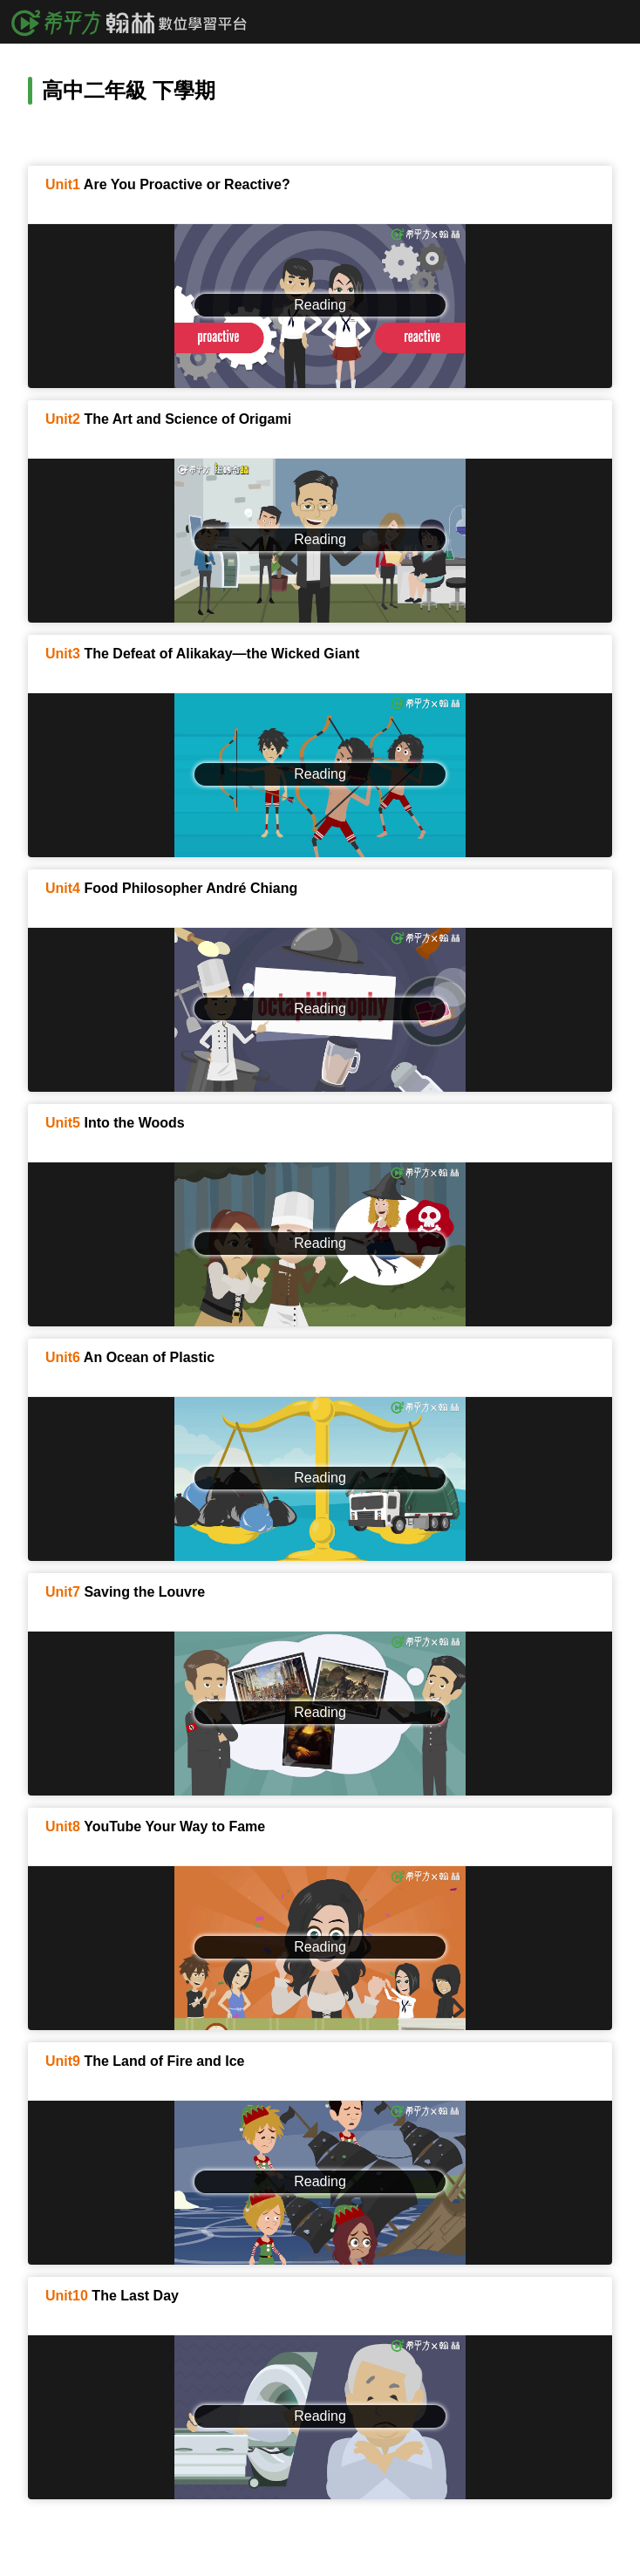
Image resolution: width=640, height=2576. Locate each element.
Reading (320, 304)
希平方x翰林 (135, 22)
